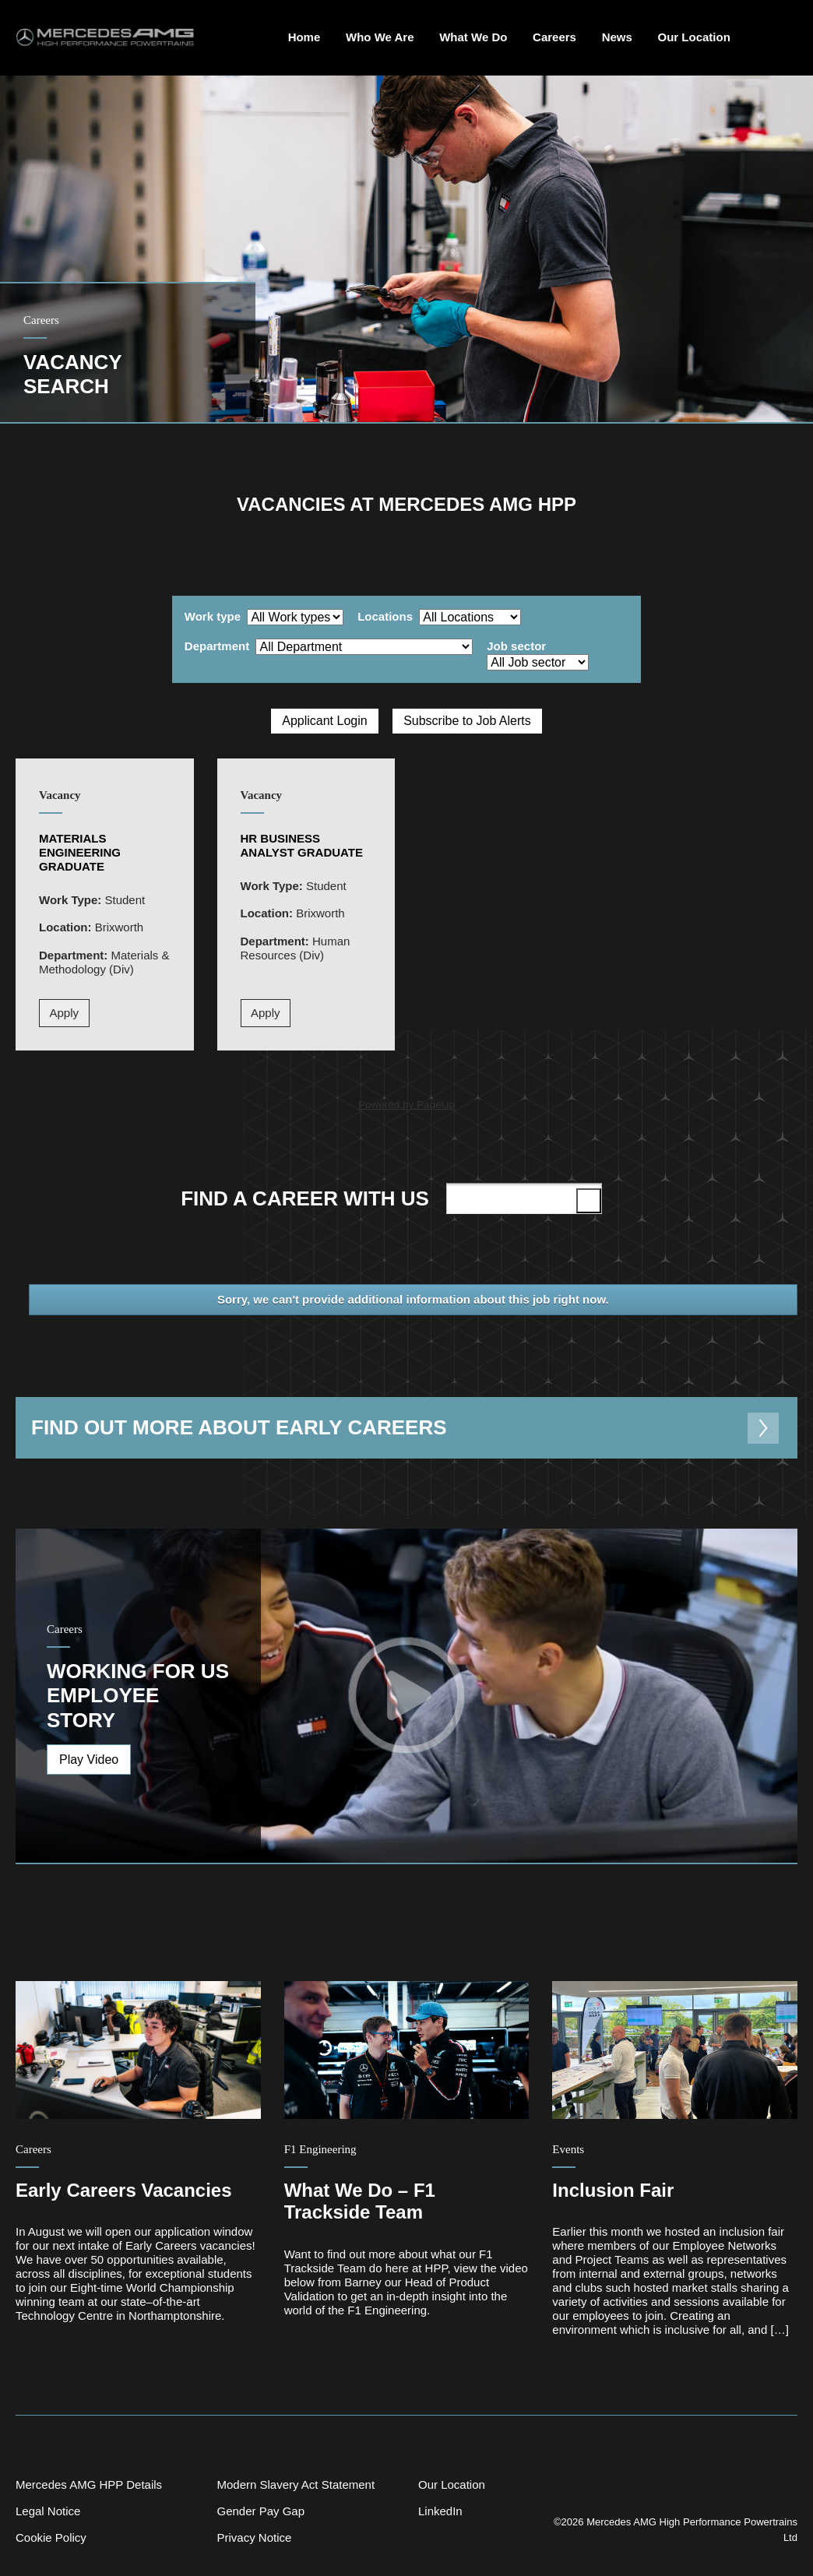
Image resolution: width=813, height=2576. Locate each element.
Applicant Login (324, 720)
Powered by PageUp (406, 1104)
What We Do (473, 37)
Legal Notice (48, 2511)
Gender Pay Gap (260, 2511)
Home (304, 37)
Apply (64, 1012)
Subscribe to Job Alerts (467, 720)
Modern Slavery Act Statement (295, 2484)
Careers (554, 37)
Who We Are (380, 37)
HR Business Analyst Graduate (302, 845)
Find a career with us (394, 1198)
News (617, 37)
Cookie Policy (51, 2537)
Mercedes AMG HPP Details (89, 2484)
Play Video (88, 1759)
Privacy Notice (253, 2537)
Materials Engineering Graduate (80, 852)
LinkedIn (440, 2511)
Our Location (693, 37)
